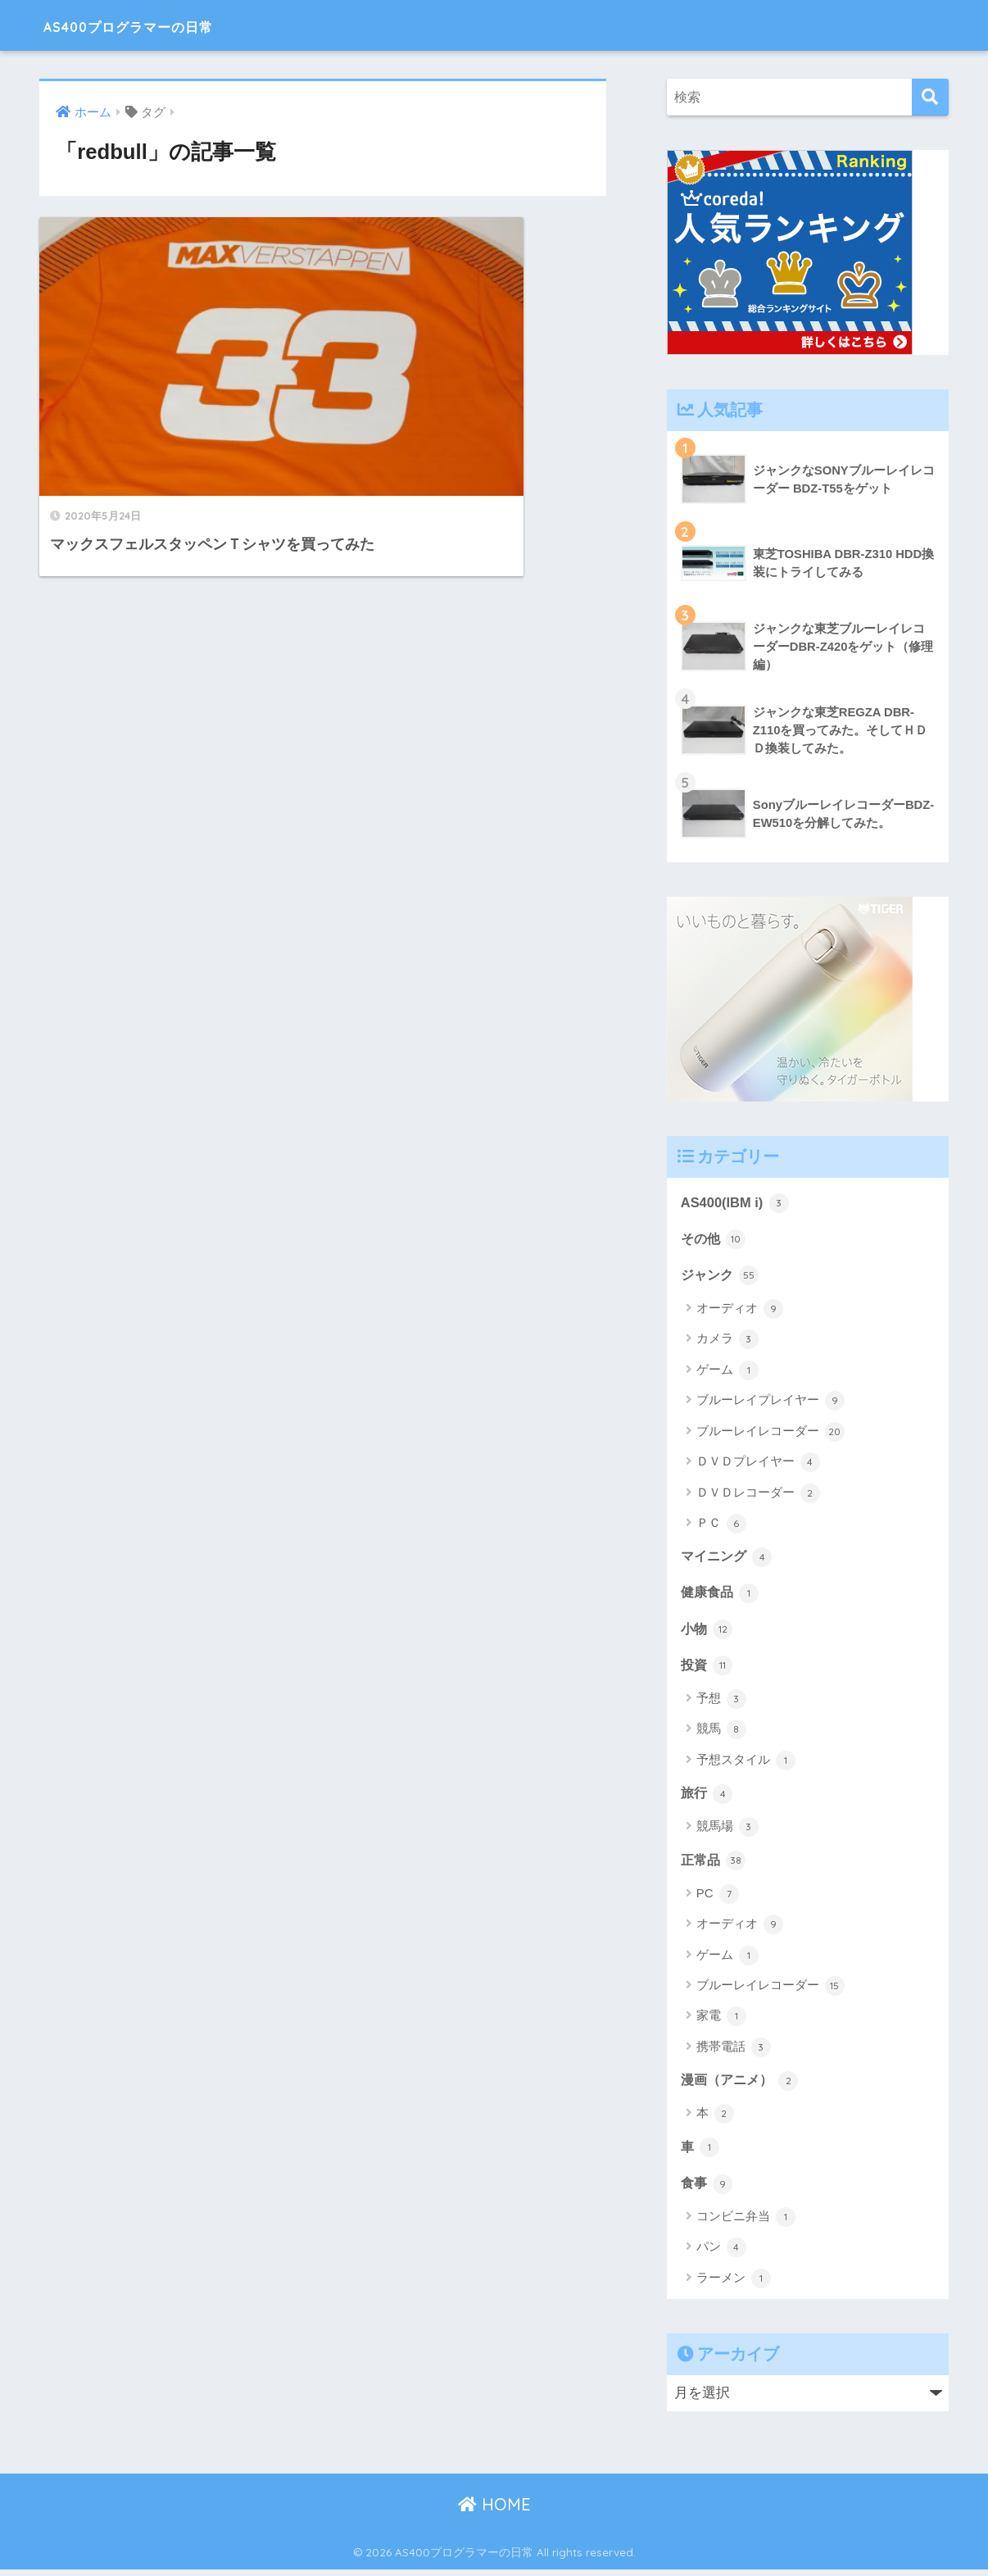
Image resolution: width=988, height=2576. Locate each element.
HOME (494, 2510)
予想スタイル (745, 1764)
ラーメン (733, 2284)
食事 (708, 2188)
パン (721, 2254)
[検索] (930, 97)
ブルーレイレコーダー (770, 1433)
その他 (715, 1239)
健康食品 (722, 1595)
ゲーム (727, 1372)
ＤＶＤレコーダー (758, 1494)
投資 (708, 1668)
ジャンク (722, 1276)
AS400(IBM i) (736, 1202)
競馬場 (727, 1831)
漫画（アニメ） (742, 2084)
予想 (721, 1702)
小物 (708, 1631)
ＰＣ (721, 1525)
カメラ (727, 1341)
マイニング (729, 1558)
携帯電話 (733, 2051)
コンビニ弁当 (745, 2223)
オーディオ (739, 1310)
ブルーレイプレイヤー (770, 1402)
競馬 (721, 1733)
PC (717, 1898)
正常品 (715, 1864)
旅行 (708, 1796)
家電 (721, 2021)
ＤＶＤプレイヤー (758, 1464)
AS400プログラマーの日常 (165, 25)
